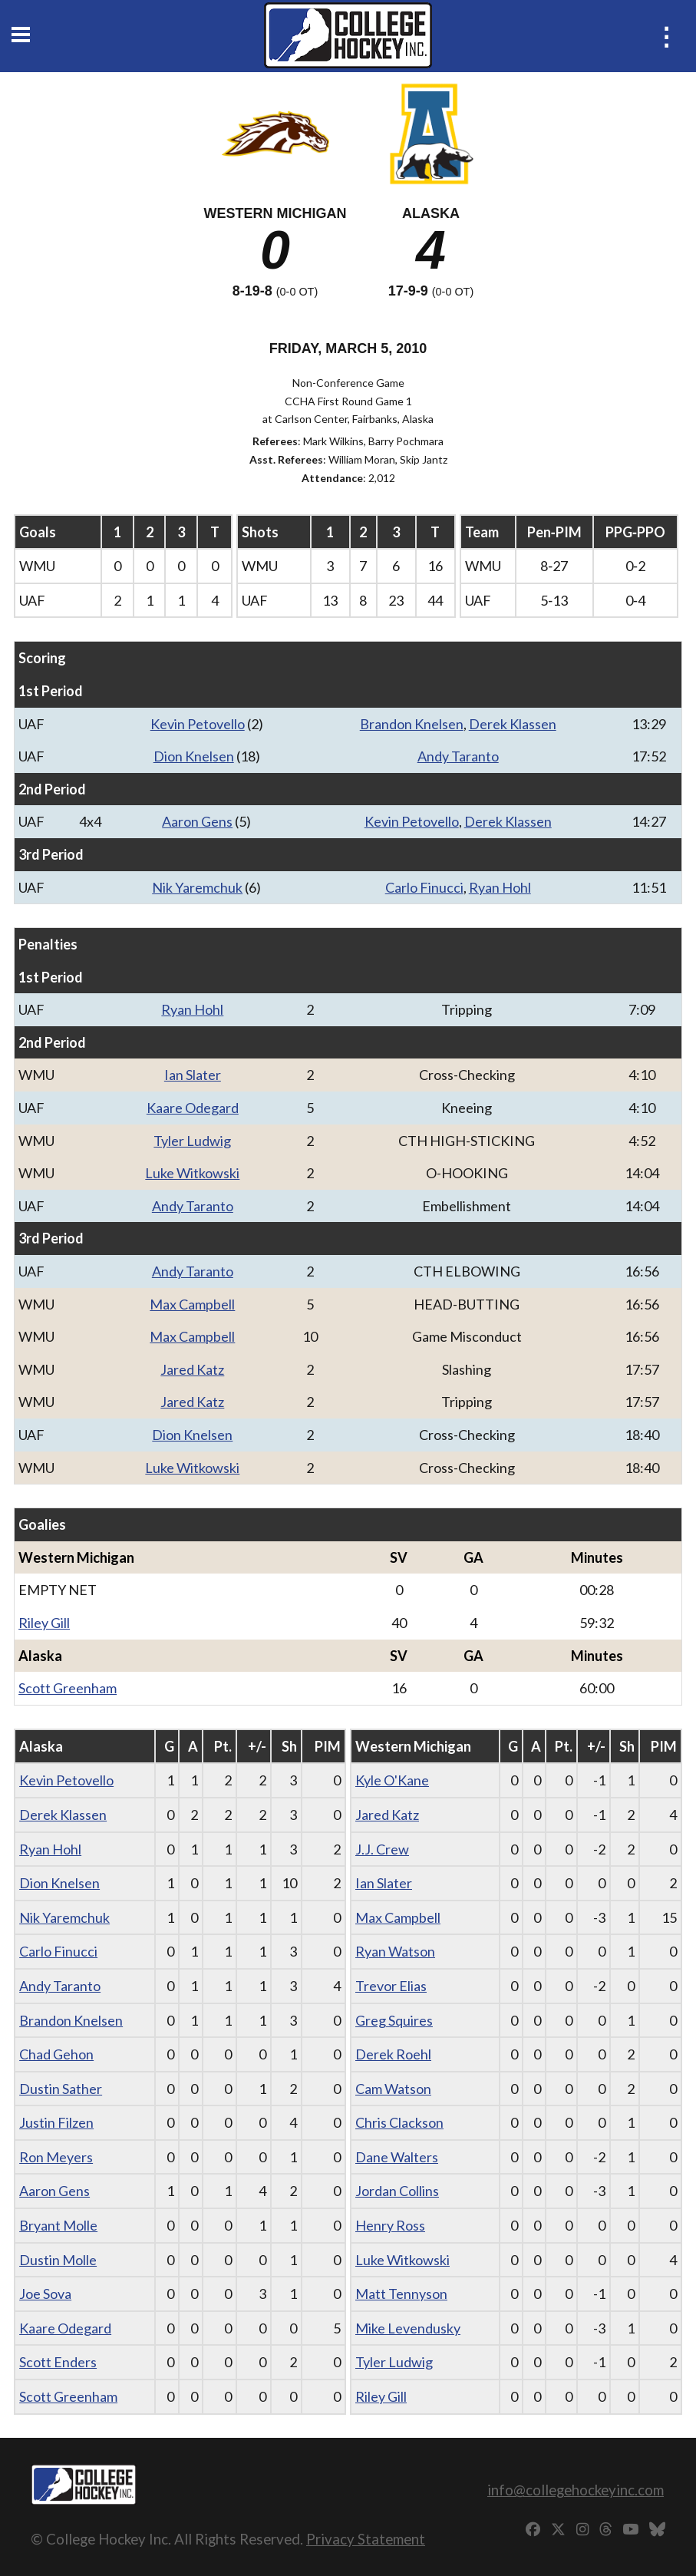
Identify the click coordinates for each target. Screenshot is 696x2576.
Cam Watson (393, 2088)
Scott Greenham (67, 1687)
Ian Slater (192, 1074)
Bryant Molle (58, 2225)
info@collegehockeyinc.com (575, 2489)
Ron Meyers (56, 2156)
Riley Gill (44, 1622)
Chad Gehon (56, 2054)
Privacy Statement (365, 2539)
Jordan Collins (397, 2190)
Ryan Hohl (500, 887)
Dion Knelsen (193, 756)
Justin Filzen (56, 2122)
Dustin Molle (58, 2259)
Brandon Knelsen (411, 723)
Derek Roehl (393, 2054)
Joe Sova (45, 2293)
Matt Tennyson (401, 2293)
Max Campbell (192, 1304)
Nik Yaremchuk (197, 887)
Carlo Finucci (424, 887)
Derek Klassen (512, 723)
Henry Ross (390, 2225)
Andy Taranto (458, 756)
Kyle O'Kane (392, 1780)
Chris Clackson (399, 2122)
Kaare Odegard (193, 1107)
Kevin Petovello (197, 723)
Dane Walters (396, 2156)
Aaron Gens (197, 821)
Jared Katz (192, 1369)
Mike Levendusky (407, 2328)
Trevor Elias (391, 1985)
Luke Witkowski (192, 1172)
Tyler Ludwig (192, 1140)
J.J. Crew (382, 1849)
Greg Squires (394, 2020)
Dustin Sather (60, 2088)
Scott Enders (58, 2361)
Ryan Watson (395, 1951)
